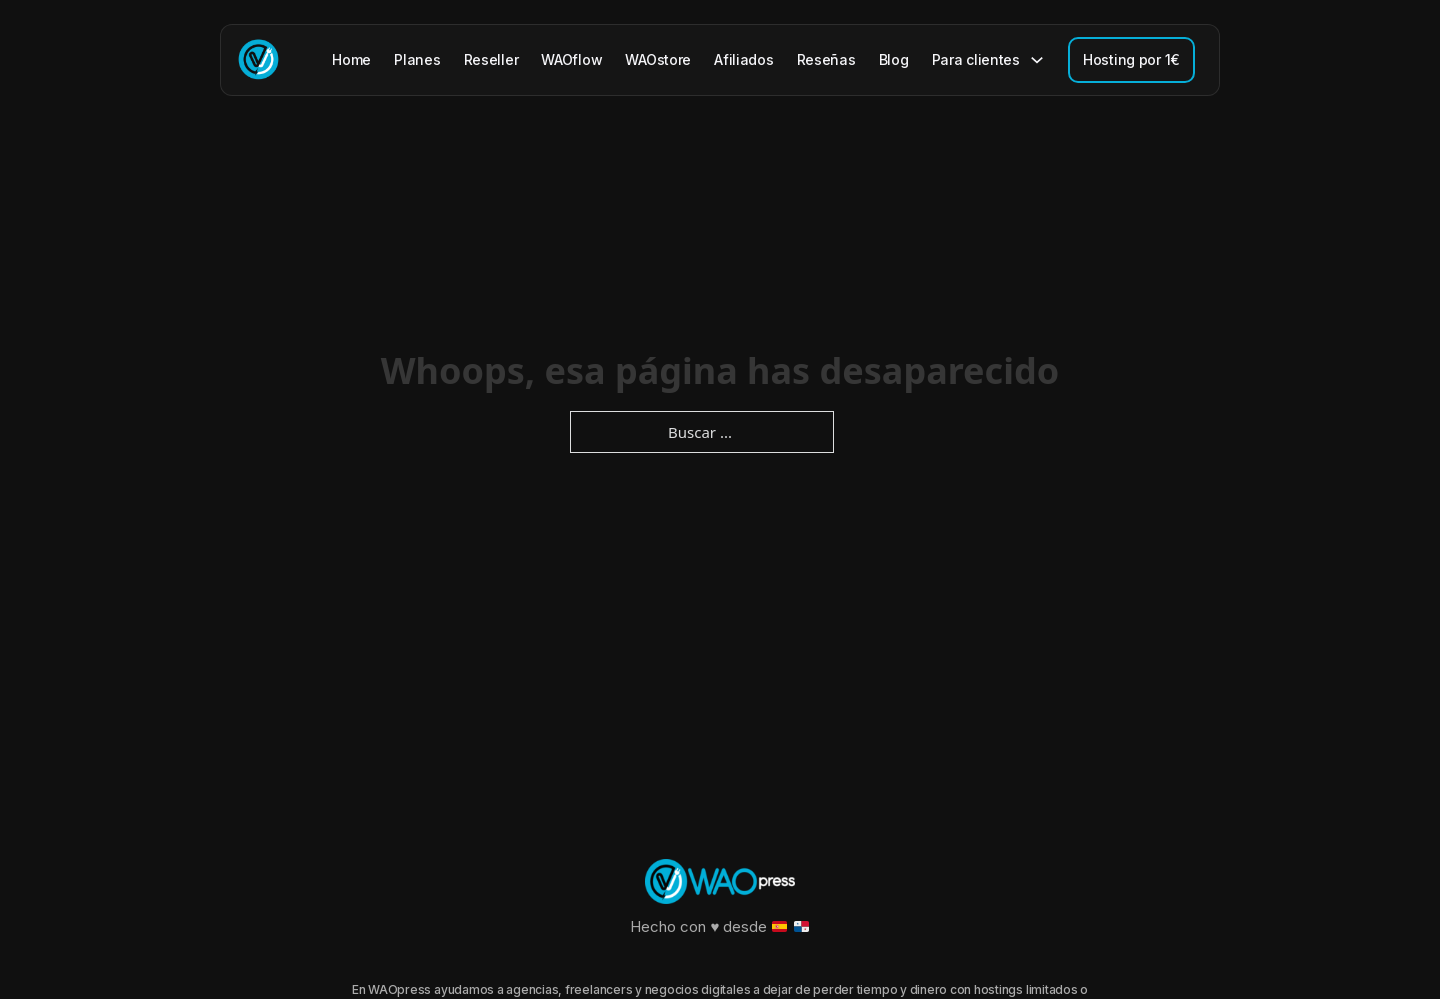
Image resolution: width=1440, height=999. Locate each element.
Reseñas (826, 59)
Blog (894, 59)
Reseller (491, 59)
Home (351, 59)
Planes (417, 59)
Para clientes (976, 59)
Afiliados (743, 59)
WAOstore (658, 59)
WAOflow (571, 59)
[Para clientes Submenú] (1037, 60)
